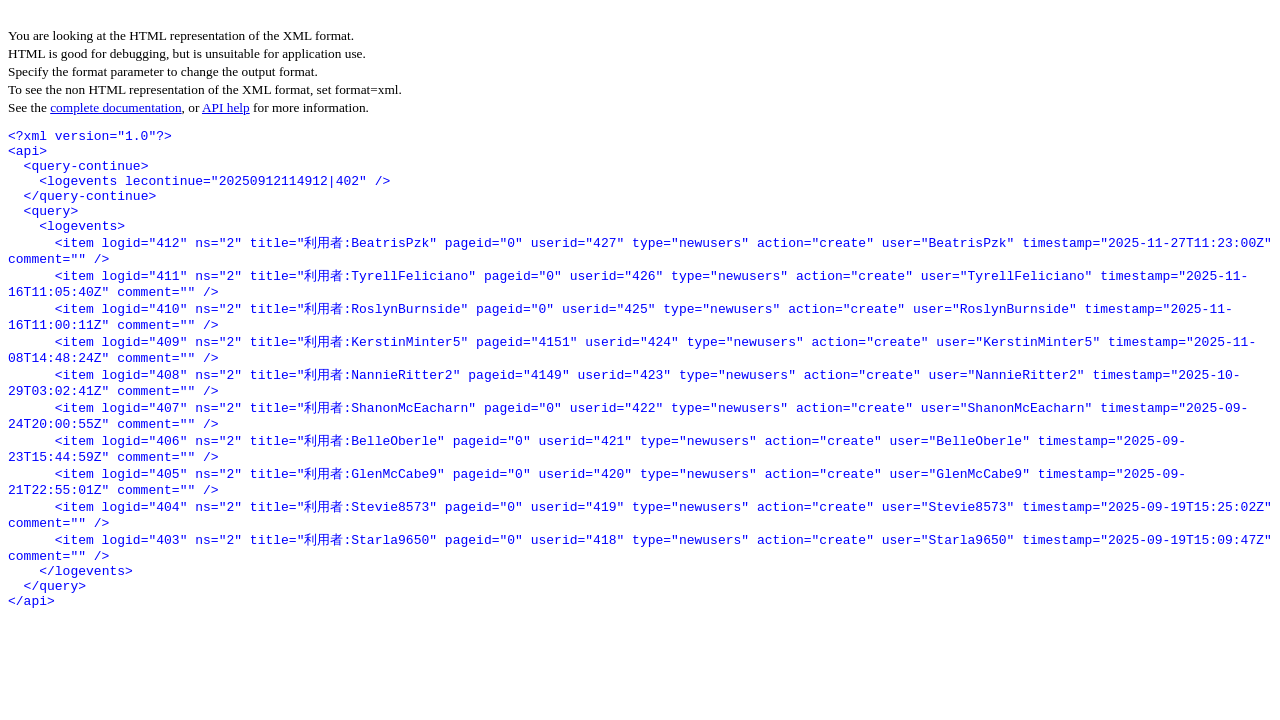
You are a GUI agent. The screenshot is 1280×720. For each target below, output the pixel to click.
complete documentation (115, 107)
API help (226, 107)
